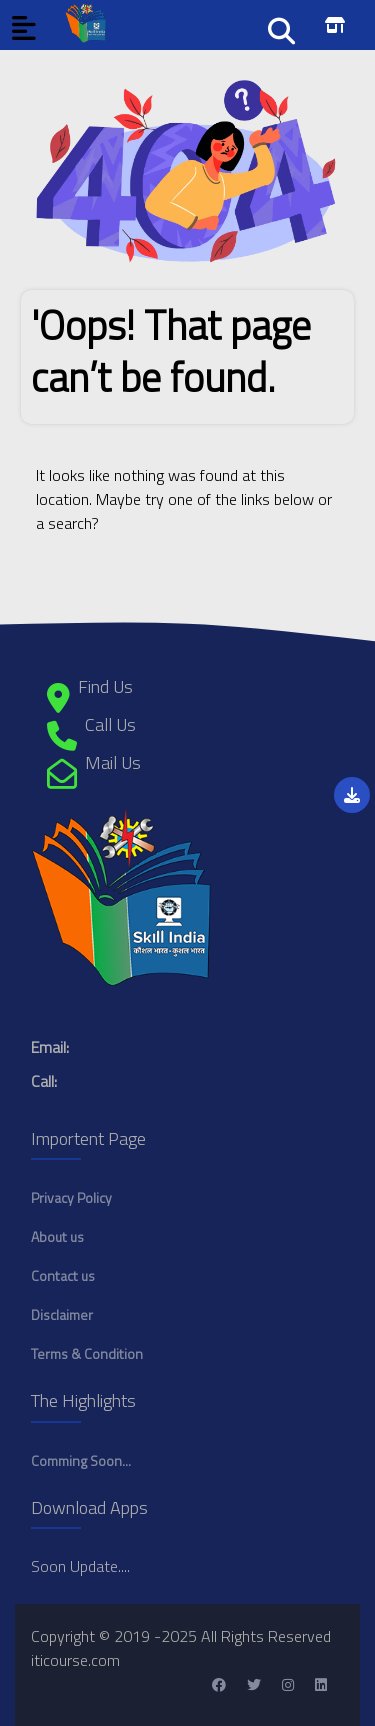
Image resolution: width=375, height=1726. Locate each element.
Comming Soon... (81, 1460)
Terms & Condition (87, 1353)
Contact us (63, 1275)
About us (57, 1236)
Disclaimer (62, 1314)
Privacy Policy (71, 1197)
